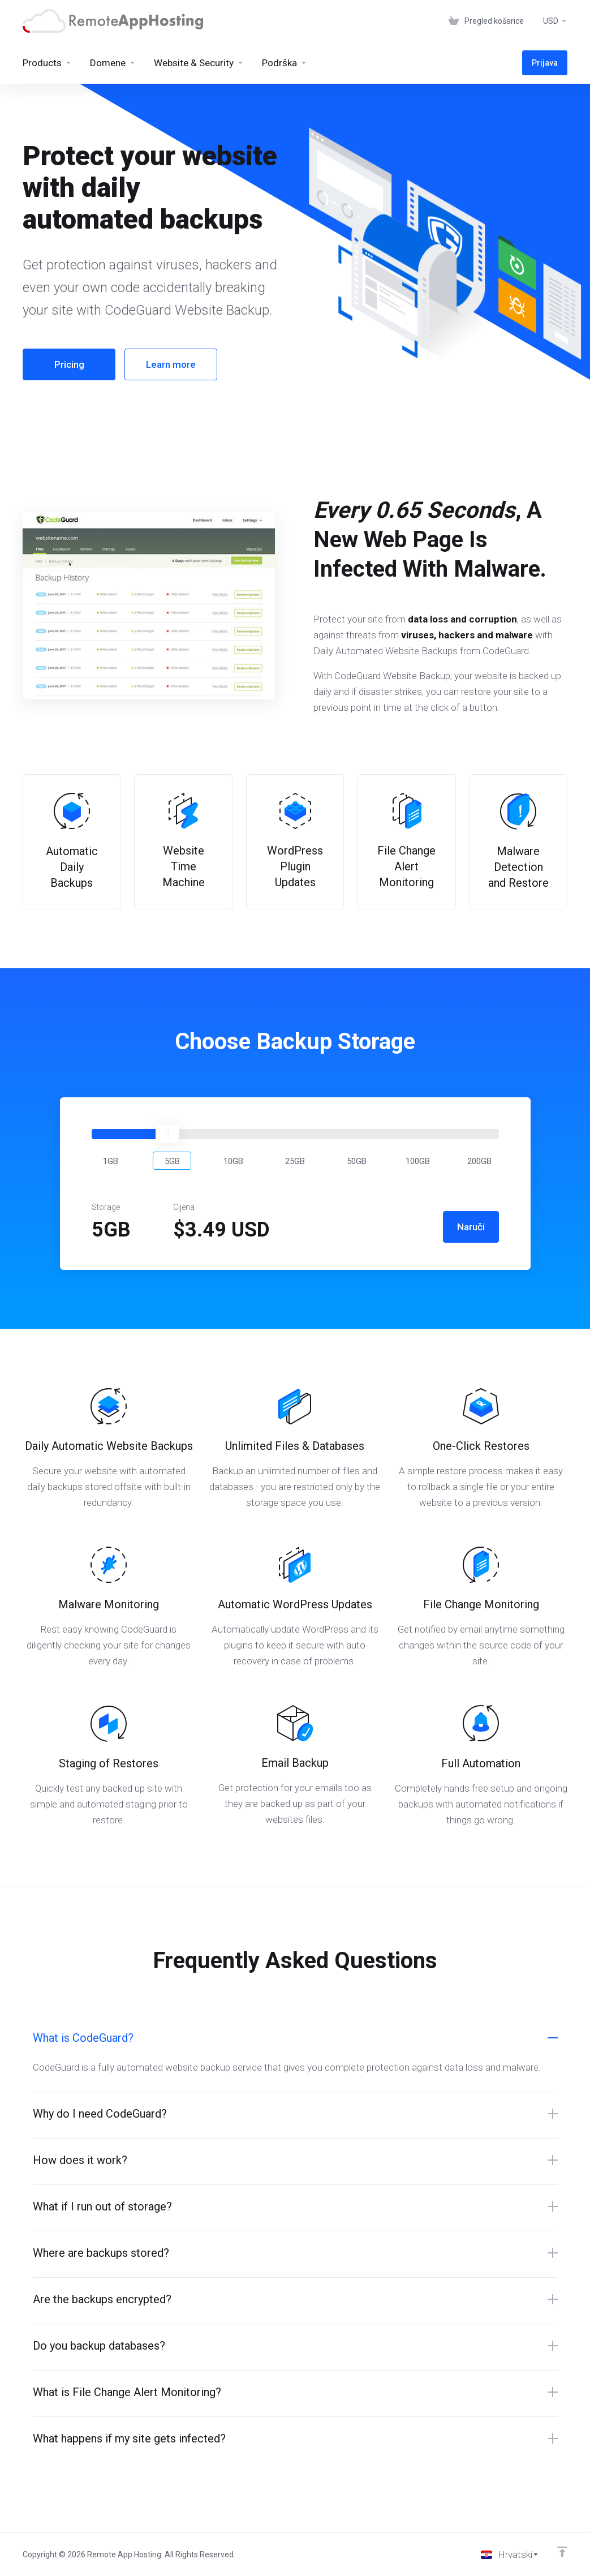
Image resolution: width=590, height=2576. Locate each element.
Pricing (69, 364)
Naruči (471, 1227)
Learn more (171, 364)
